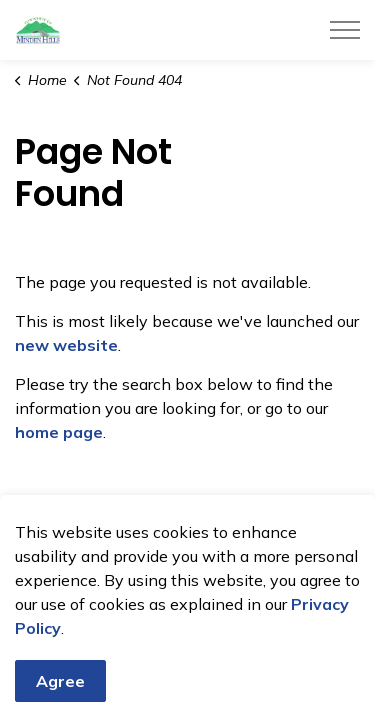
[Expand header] (345, 30)
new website (66, 345)
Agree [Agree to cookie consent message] (60, 693)
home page (59, 432)
